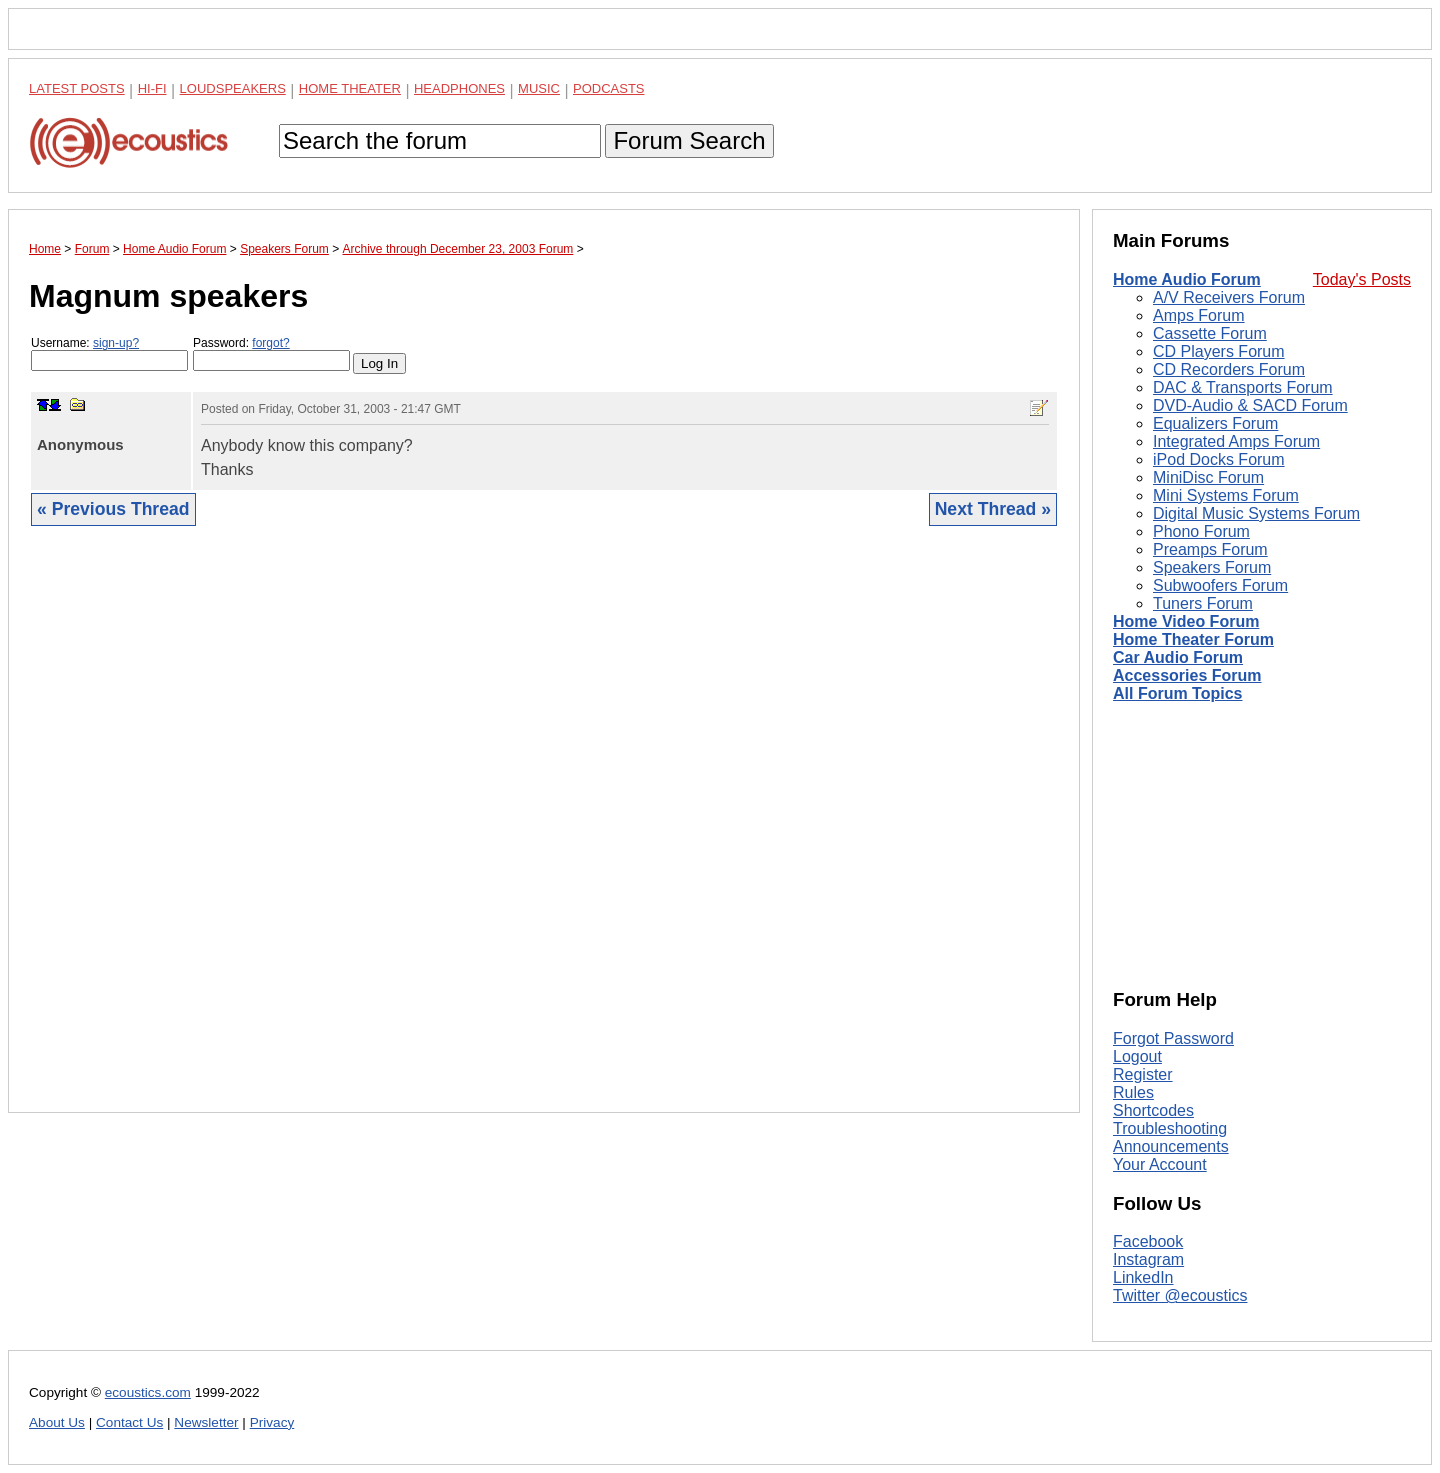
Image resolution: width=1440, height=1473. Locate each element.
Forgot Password (1173, 1038)
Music (539, 88)
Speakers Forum (1212, 567)
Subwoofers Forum (1220, 585)
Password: (271, 353)
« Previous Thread (113, 509)
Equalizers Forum (1215, 423)
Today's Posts (1362, 279)
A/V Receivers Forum (1229, 297)
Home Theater (350, 88)
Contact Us (129, 1422)
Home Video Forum (1186, 621)
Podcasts (609, 88)
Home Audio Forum (1187, 279)
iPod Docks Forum (1219, 459)
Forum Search (689, 140)
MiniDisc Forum (1208, 477)
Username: (109, 353)
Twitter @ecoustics (1180, 1295)
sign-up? (116, 343)
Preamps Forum (1210, 549)
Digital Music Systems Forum (1256, 513)
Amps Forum (1199, 315)
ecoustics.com (148, 1392)
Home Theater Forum (1193, 639)
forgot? (270, 343)
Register (1143, 1074)
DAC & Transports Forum (1243, 387)
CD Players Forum (1219, 351)
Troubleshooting (1170, 1128)
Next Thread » (993, 509)
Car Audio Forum (1178, 657)
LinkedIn (1143, 1277)
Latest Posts (77, 88)
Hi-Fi (152, 88)
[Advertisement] (544, 834)
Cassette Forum (1210, 333)
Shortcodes (1153, 1110)
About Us (57, 1422)
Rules (1133, 1092)
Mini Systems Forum (1226, 495)
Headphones (459, 88)
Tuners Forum (1203, 603)
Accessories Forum (1187, 675)
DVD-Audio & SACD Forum (1250, 405)
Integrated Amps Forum (1236, 441)
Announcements (1171, 1146)
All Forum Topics (1177, 693)
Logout (1137, 1056)
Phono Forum (1201, 531)
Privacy (272, 1422)
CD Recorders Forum (1229, 369)
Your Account (1160, 1164)
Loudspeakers (233, 88)
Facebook (1148, 1241)
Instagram (1148, 1259)
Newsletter (206, 1422)
